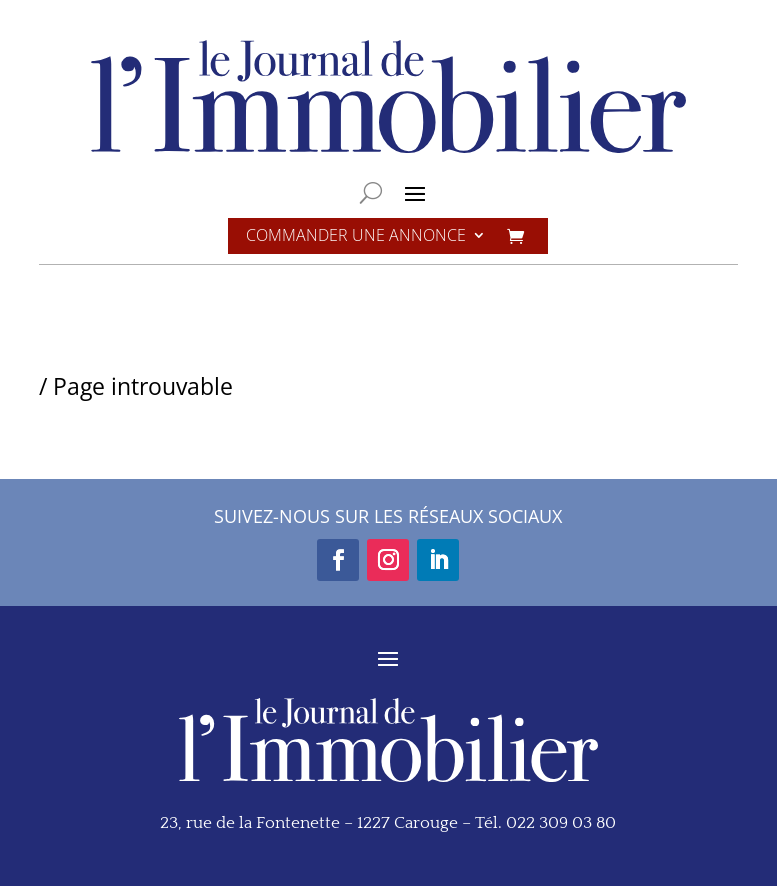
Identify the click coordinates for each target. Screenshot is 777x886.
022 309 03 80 (561, 823)
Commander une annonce (356, 236)
